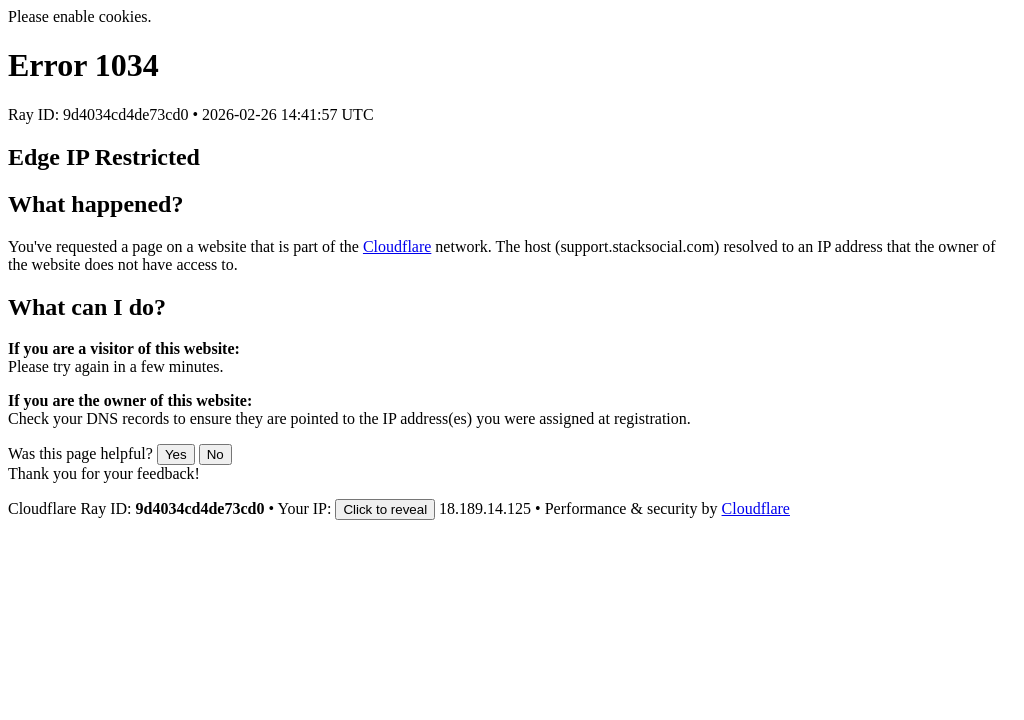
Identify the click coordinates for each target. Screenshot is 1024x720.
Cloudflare (397, 246)
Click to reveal (385, 509)
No (215, 454)
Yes (176, 454)
